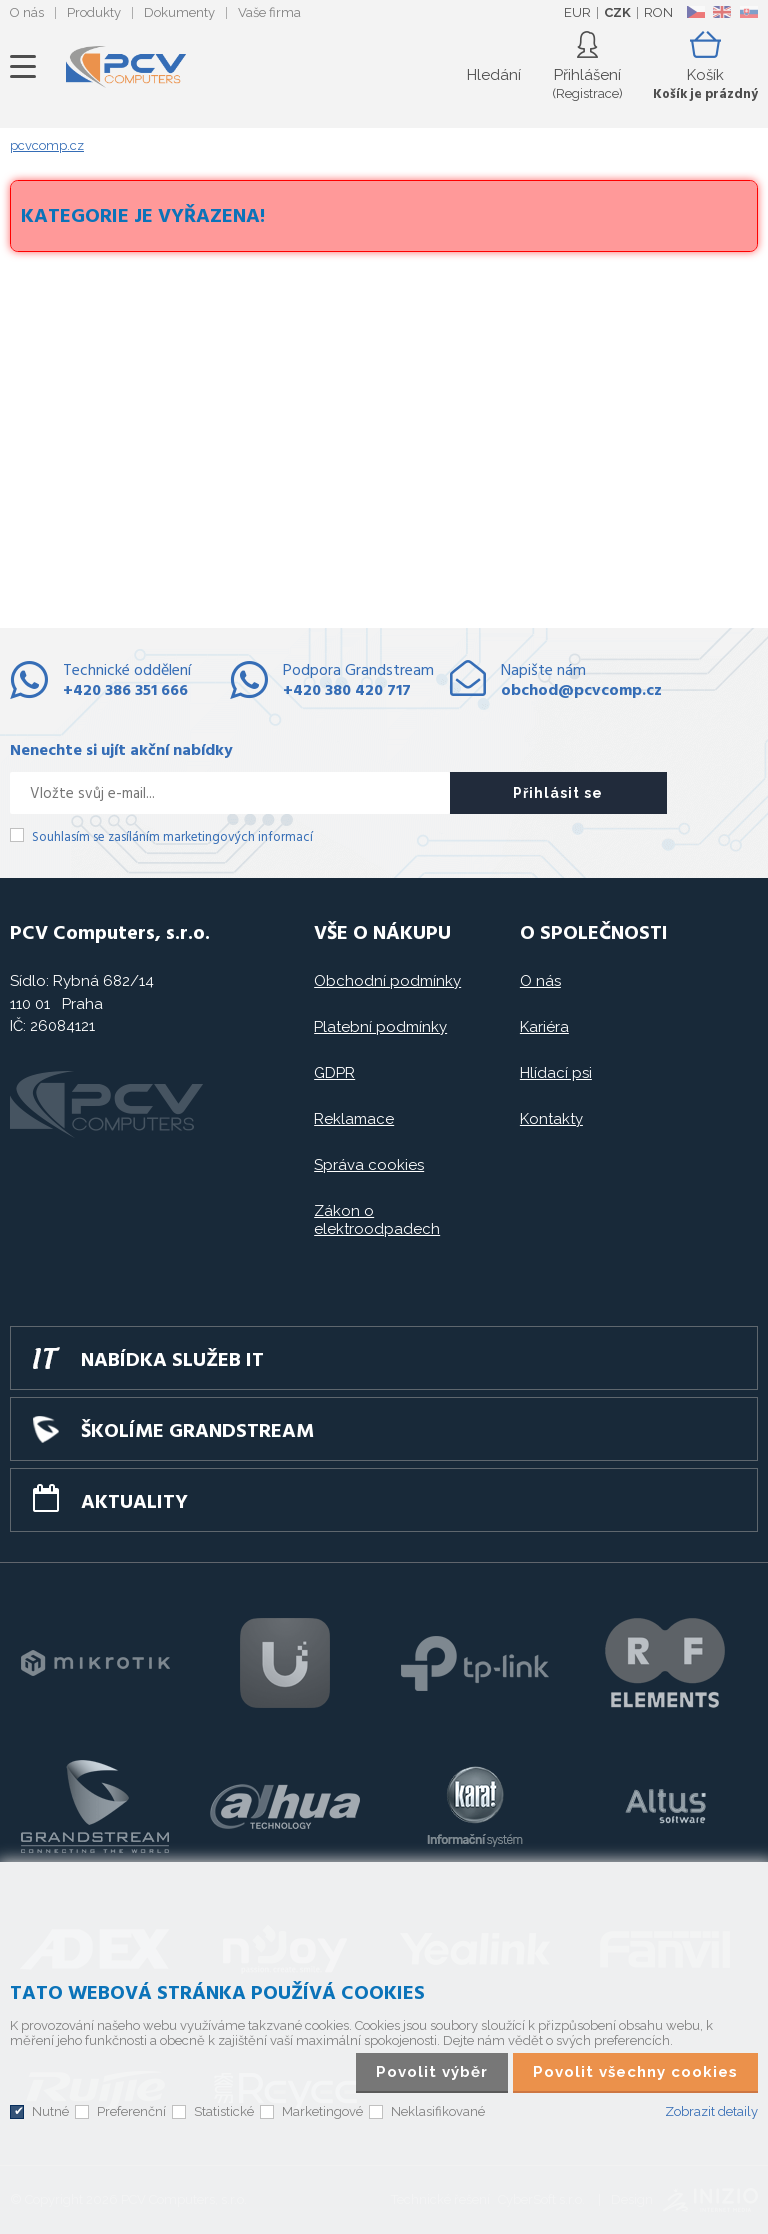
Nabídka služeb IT (172, 1361)
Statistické (224, 2111)
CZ (695, 12)
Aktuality (134, 1503)
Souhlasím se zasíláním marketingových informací (172, 837)
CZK (617, 12)
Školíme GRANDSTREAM (197, 1432)
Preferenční (131, 2111)
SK (748, 12)
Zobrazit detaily (711, 2111)
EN (722, 12)
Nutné (50, 2111)
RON (658, 12)
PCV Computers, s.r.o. (126, 67)
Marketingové (322, 2111)
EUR (577, 12)
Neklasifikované (438, 2111)
